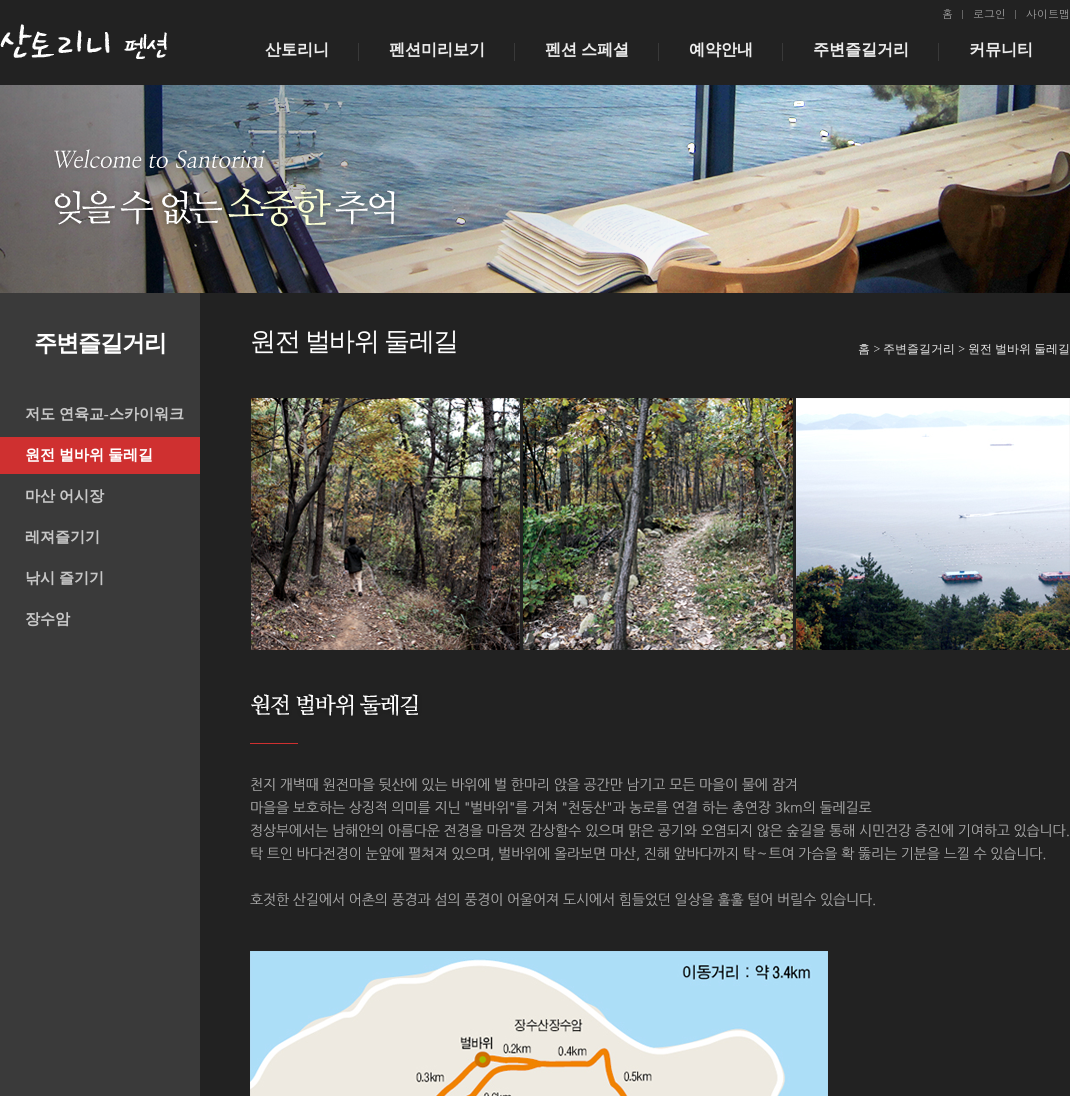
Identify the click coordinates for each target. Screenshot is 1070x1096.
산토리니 (297, 49)
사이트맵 (1048, 13)
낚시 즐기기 (64, 578)
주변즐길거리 (861, 49)
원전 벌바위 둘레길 (89, 455)
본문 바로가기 (0, 0)
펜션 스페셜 (587, 49)
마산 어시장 (64, 496)
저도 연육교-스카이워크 (104, 414)
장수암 (47, 619)
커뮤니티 (1001, 49)
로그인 (989, 13)
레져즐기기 (62, 537)
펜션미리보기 (437, 49)
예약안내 (721, 49)
